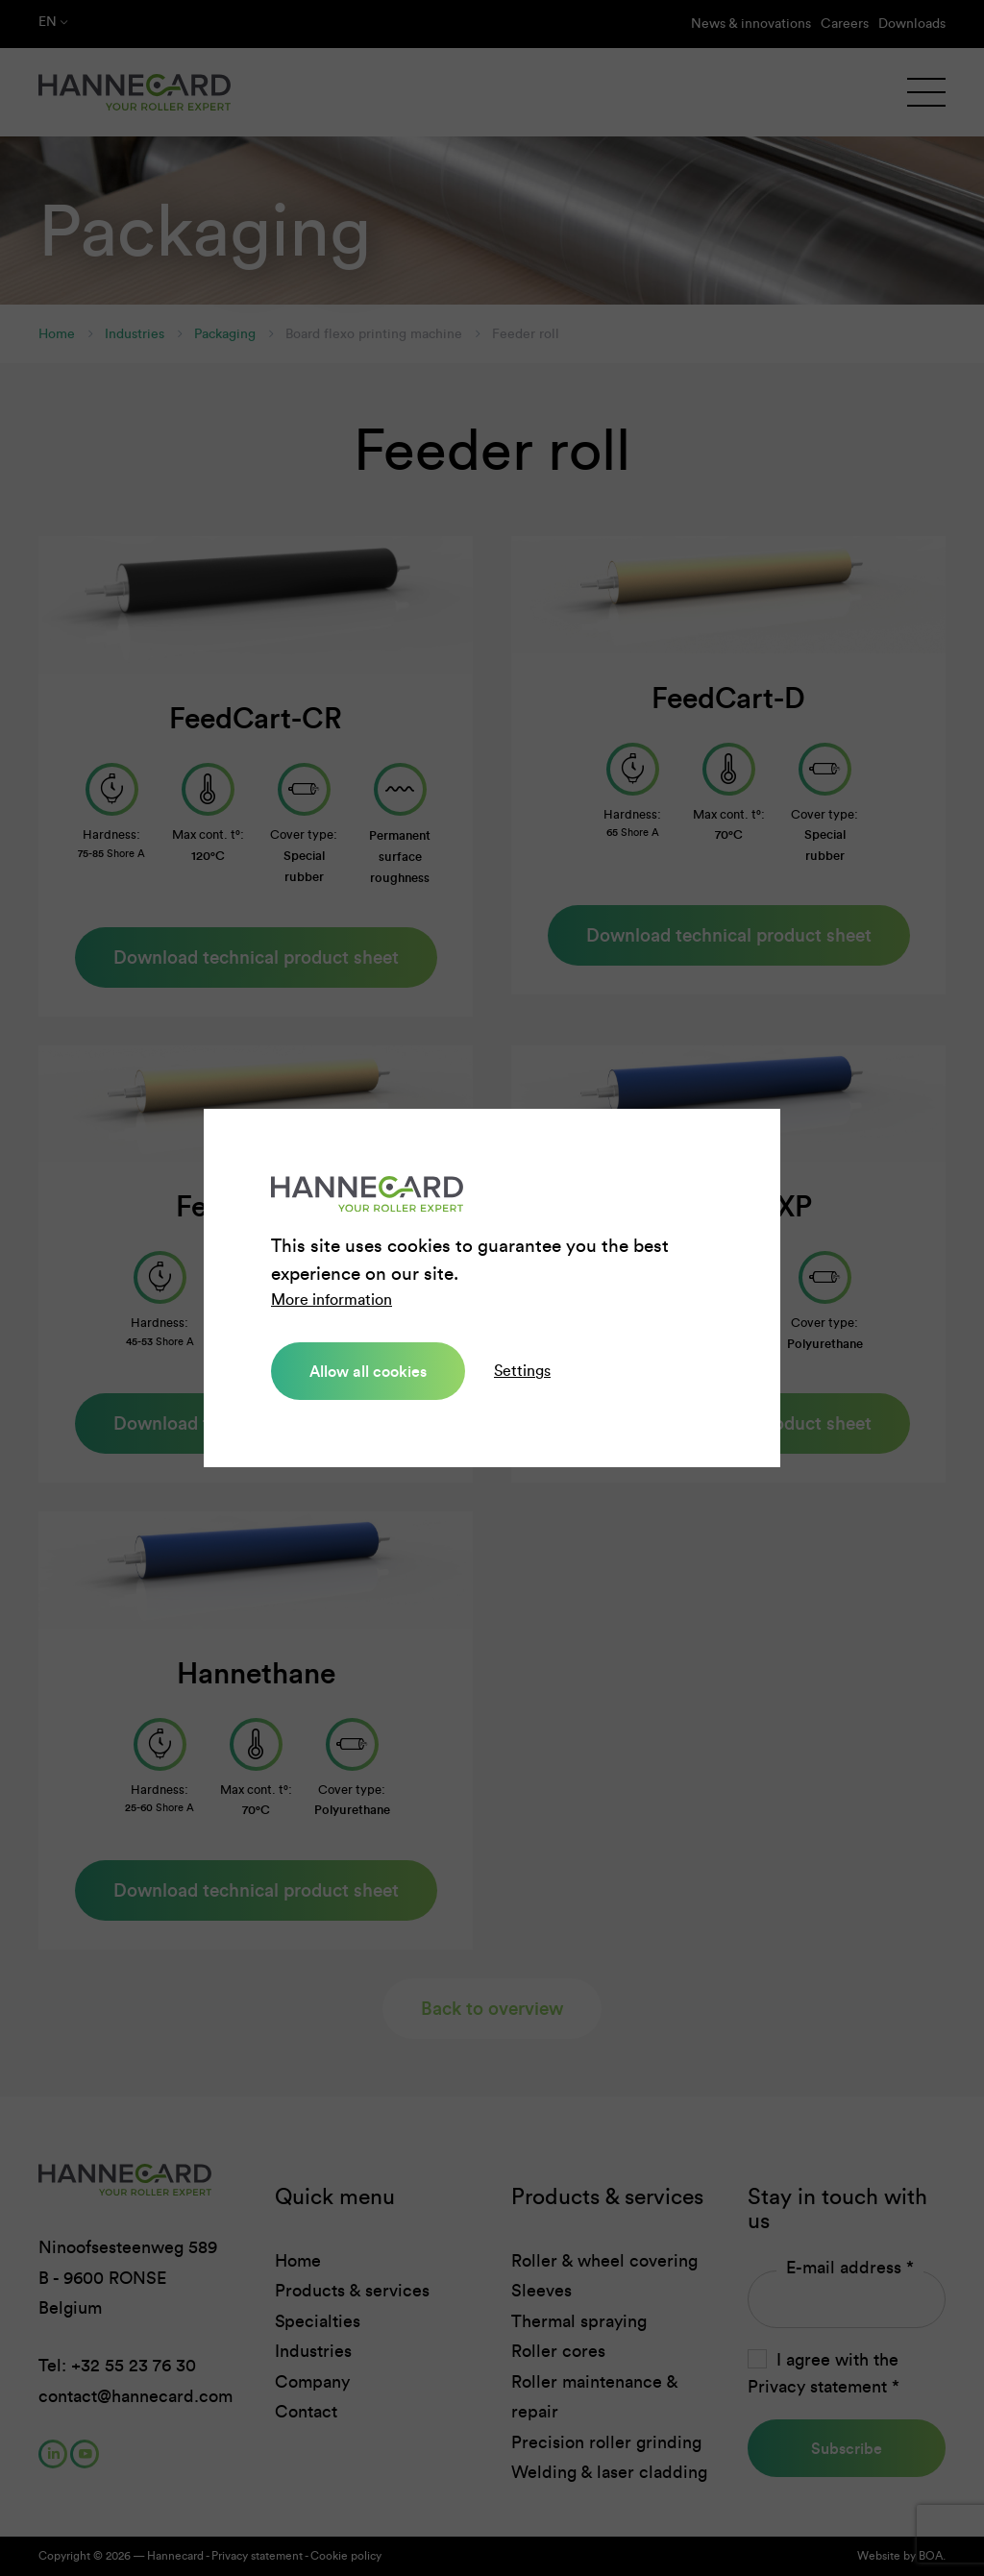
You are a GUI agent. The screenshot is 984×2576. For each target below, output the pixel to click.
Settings (522, 1371)
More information (331, 1299)
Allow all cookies (368, 1371)
